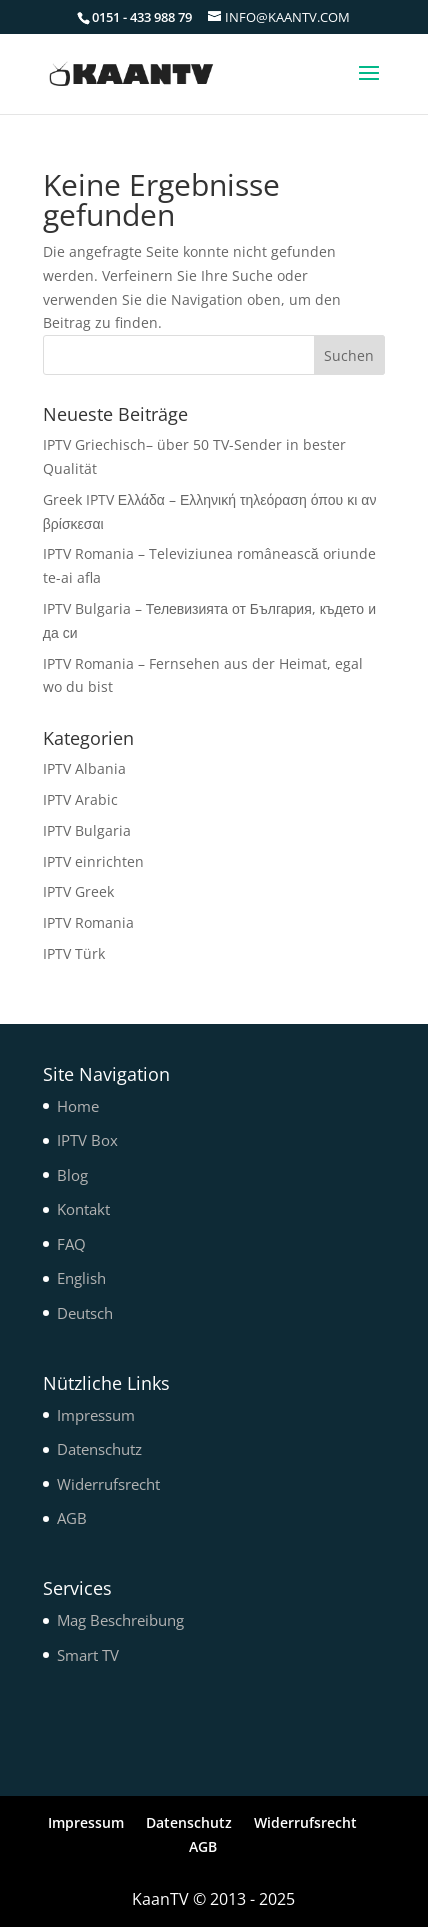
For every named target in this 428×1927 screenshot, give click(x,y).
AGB (72, 1518)
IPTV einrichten (93, 861)
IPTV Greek (78, 891)
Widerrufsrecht (108, 1484)
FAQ (71, 1244)
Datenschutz (99, 1449)
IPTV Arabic (80, 799)
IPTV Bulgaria (87, 830)
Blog (72, 1175)
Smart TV (88, 1655)
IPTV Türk (74, 953)
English (81, 1278)
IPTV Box (87, 1140)
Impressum (96, 1415)
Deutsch (85, 1313)
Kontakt (83, 1209)
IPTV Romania (88, 922)
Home (78, 1106)
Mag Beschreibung (120, 1620)
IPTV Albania (84, 768)
